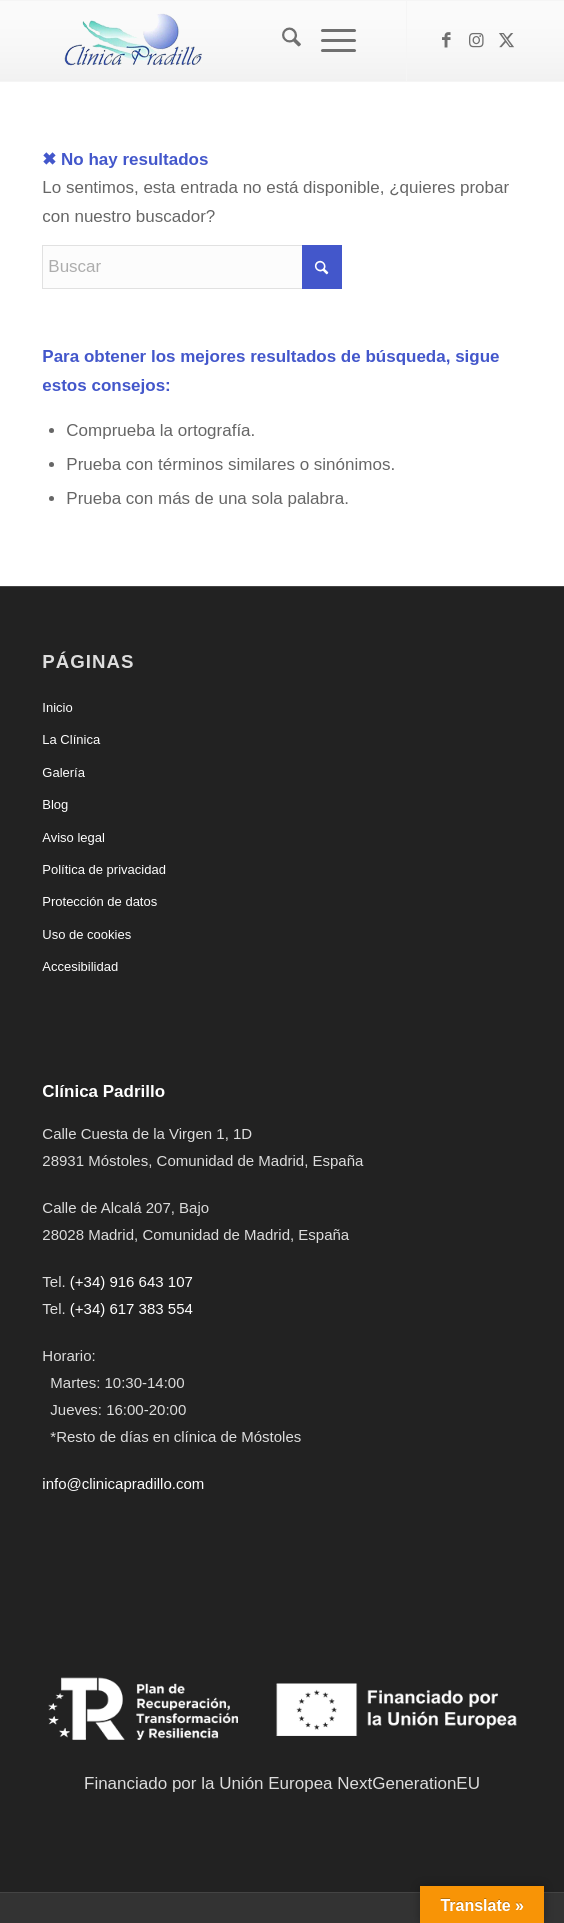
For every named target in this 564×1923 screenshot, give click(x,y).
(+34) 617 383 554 (131, 1308)
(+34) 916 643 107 (131, 1281)
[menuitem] (281, 41)
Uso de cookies (86, 934)
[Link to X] (507, 41)
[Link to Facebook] (447, 41)
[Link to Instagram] (477, 41)
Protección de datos (99, 901)
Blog (55, 804)
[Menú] (328, 41)
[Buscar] (281, 41)
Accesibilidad (80, 966)
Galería (63, 772)
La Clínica (71, 739)
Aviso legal (73, 837)
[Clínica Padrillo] (234, 41)
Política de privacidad (104, 869)
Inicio (57, 707)
